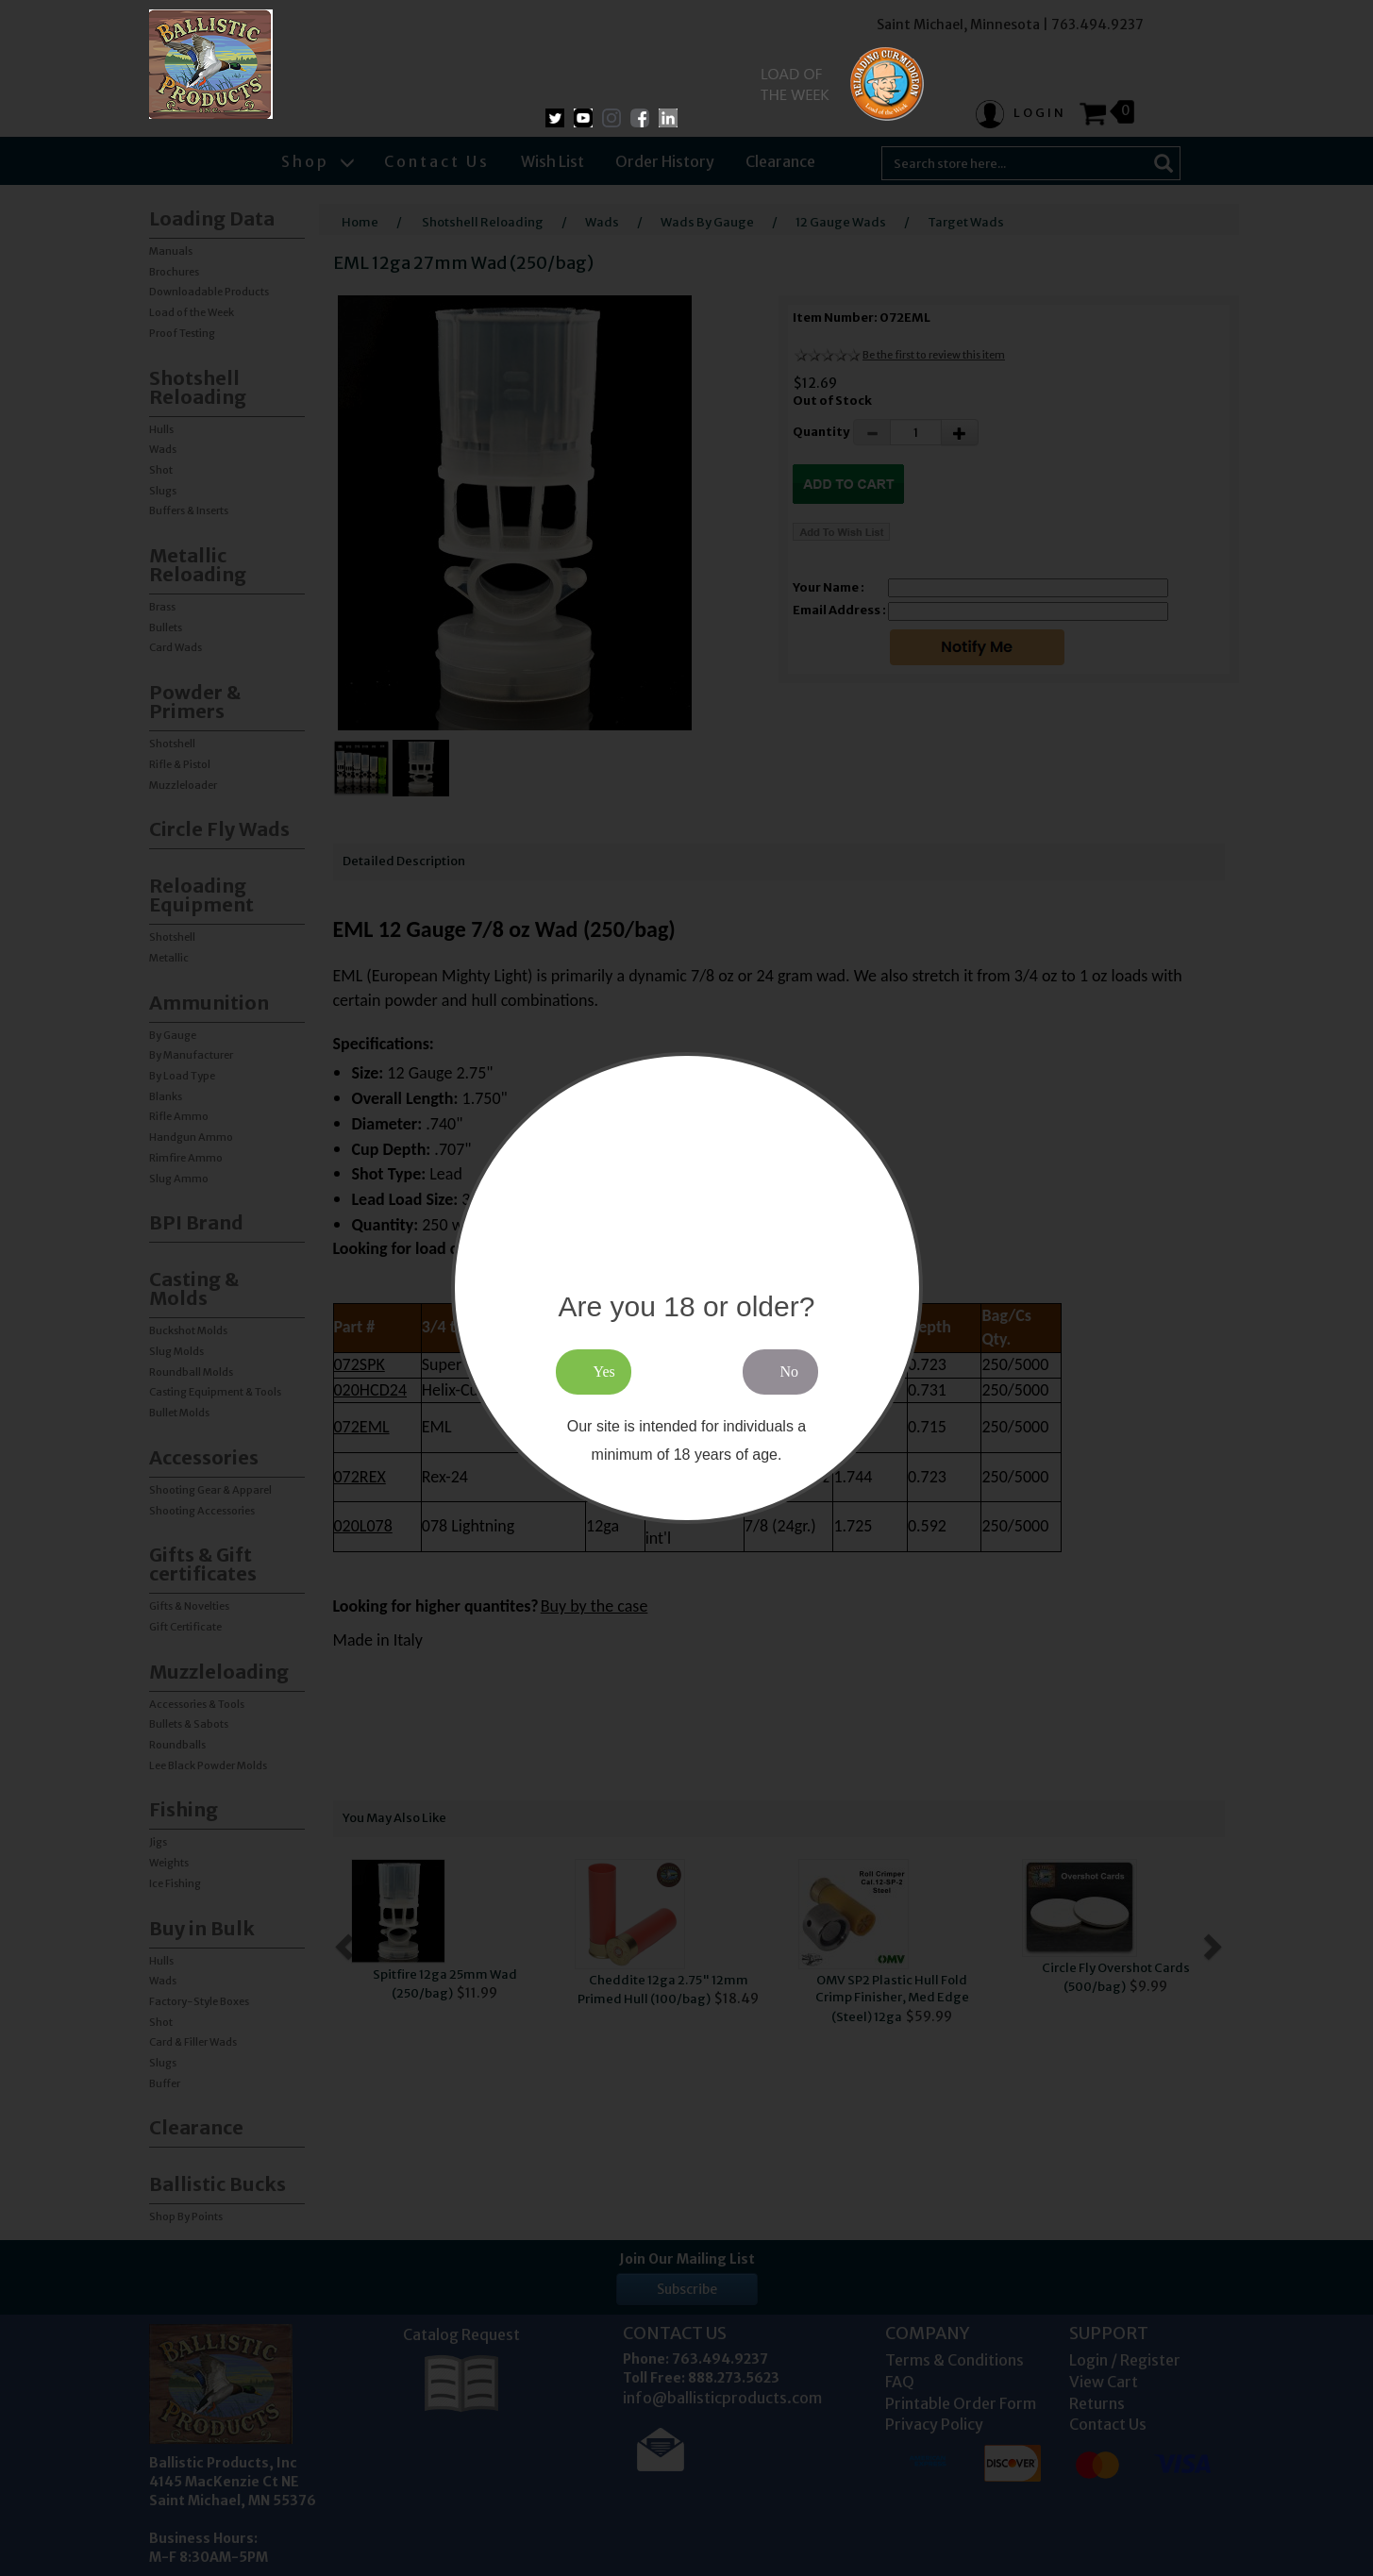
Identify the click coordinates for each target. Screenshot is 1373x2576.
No (789, 1371)
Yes (604, 1371)
